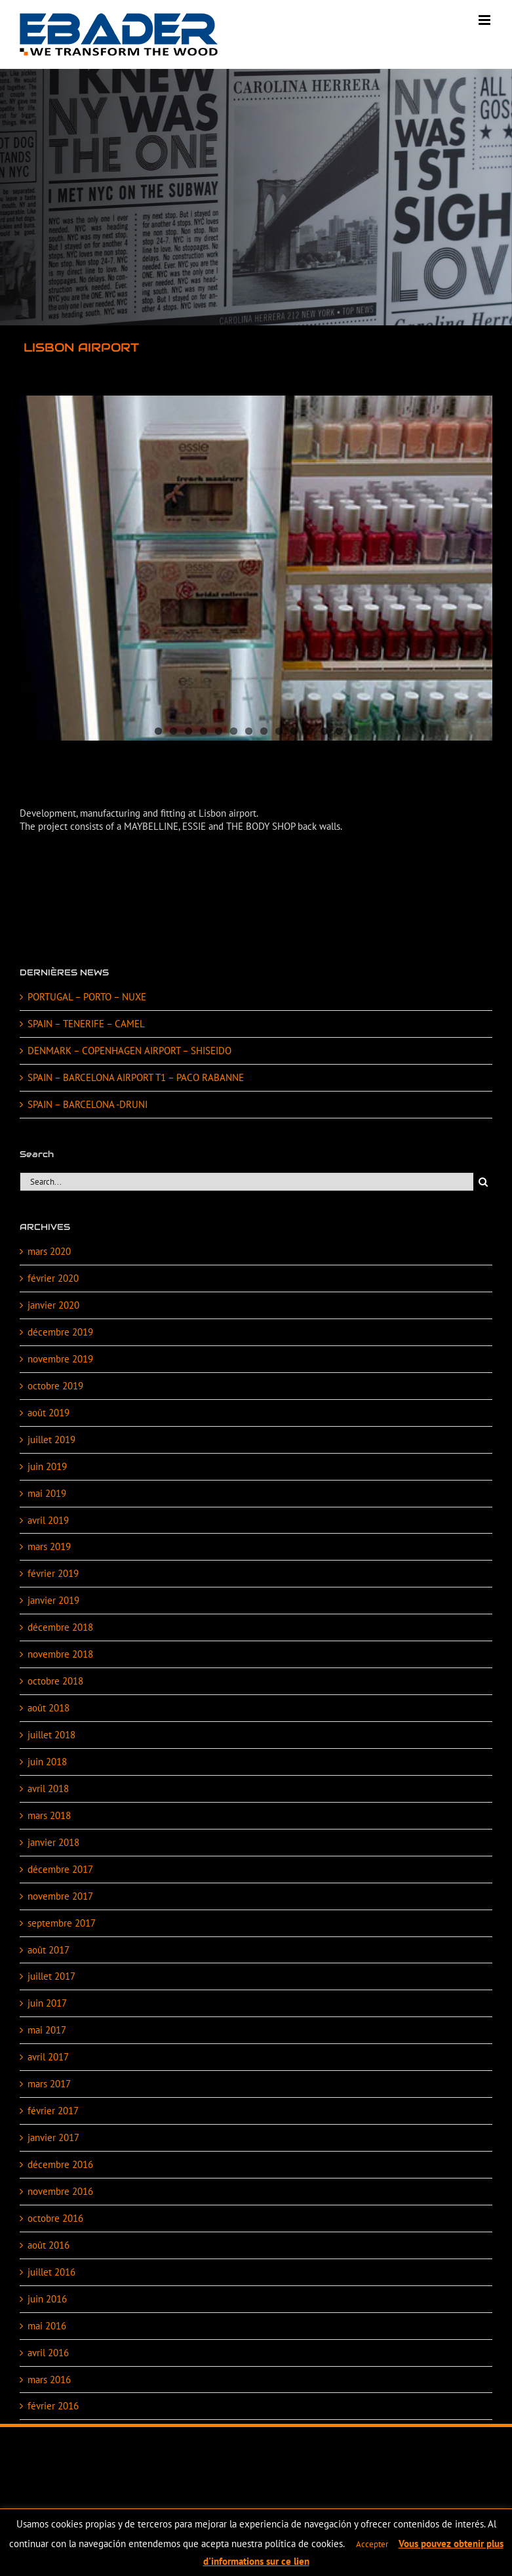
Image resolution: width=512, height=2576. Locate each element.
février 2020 (53, 1278)
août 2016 (48, 2245)
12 (324, 731)
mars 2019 (49, 1546)
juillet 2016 (51, 2272)
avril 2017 (48, 2057)
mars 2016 (49, 2379)
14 (354, 731)
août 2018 (48, 1708)
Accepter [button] (372, 2544)
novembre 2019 (60, 1359)
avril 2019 (48, 1520)
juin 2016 (47, 2299)
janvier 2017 (53, 2137)
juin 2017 (47, 2003)
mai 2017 (47, 2030)
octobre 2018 (55, 1681)
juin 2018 (47, 1761)
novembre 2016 (60, 2191)
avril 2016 (48, 2352)
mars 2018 (49, 1815)
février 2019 (53, 1573)
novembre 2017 (60, 1896)
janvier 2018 (53, 1842)
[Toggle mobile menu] (485, 20)
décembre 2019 (60, 1332)
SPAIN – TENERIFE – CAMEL (86, 1023)
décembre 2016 (60, 2164)
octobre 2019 (55, 1386)
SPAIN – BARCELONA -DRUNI (88, 1104)
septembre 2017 (62, 1923)
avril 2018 (48, 1788)
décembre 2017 (60, 1869)
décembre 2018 (60, 1627)
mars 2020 (49, 1251)
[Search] (482, 1181)
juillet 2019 (51, 1439)
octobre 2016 (55, 2218)
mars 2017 (49, 2083)
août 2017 (48, 1950)
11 (309, 731)
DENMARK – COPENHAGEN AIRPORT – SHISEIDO (129, 1050)
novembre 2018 (60, 1654)
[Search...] (246, 1181)
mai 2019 (47, 1493)
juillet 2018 (51, 1734)
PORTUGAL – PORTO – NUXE (87, 997)
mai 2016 (47, 2326)
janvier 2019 (53, 1600)
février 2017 (53, 2110)
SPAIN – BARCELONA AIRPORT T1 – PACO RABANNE (136, 1077)
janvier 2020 (53, 1305)
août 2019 (48, 1412)
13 (339, 731)
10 (294, 731)
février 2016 (53, 2406)
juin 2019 (47, 1466)
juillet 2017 (51, 1976)
